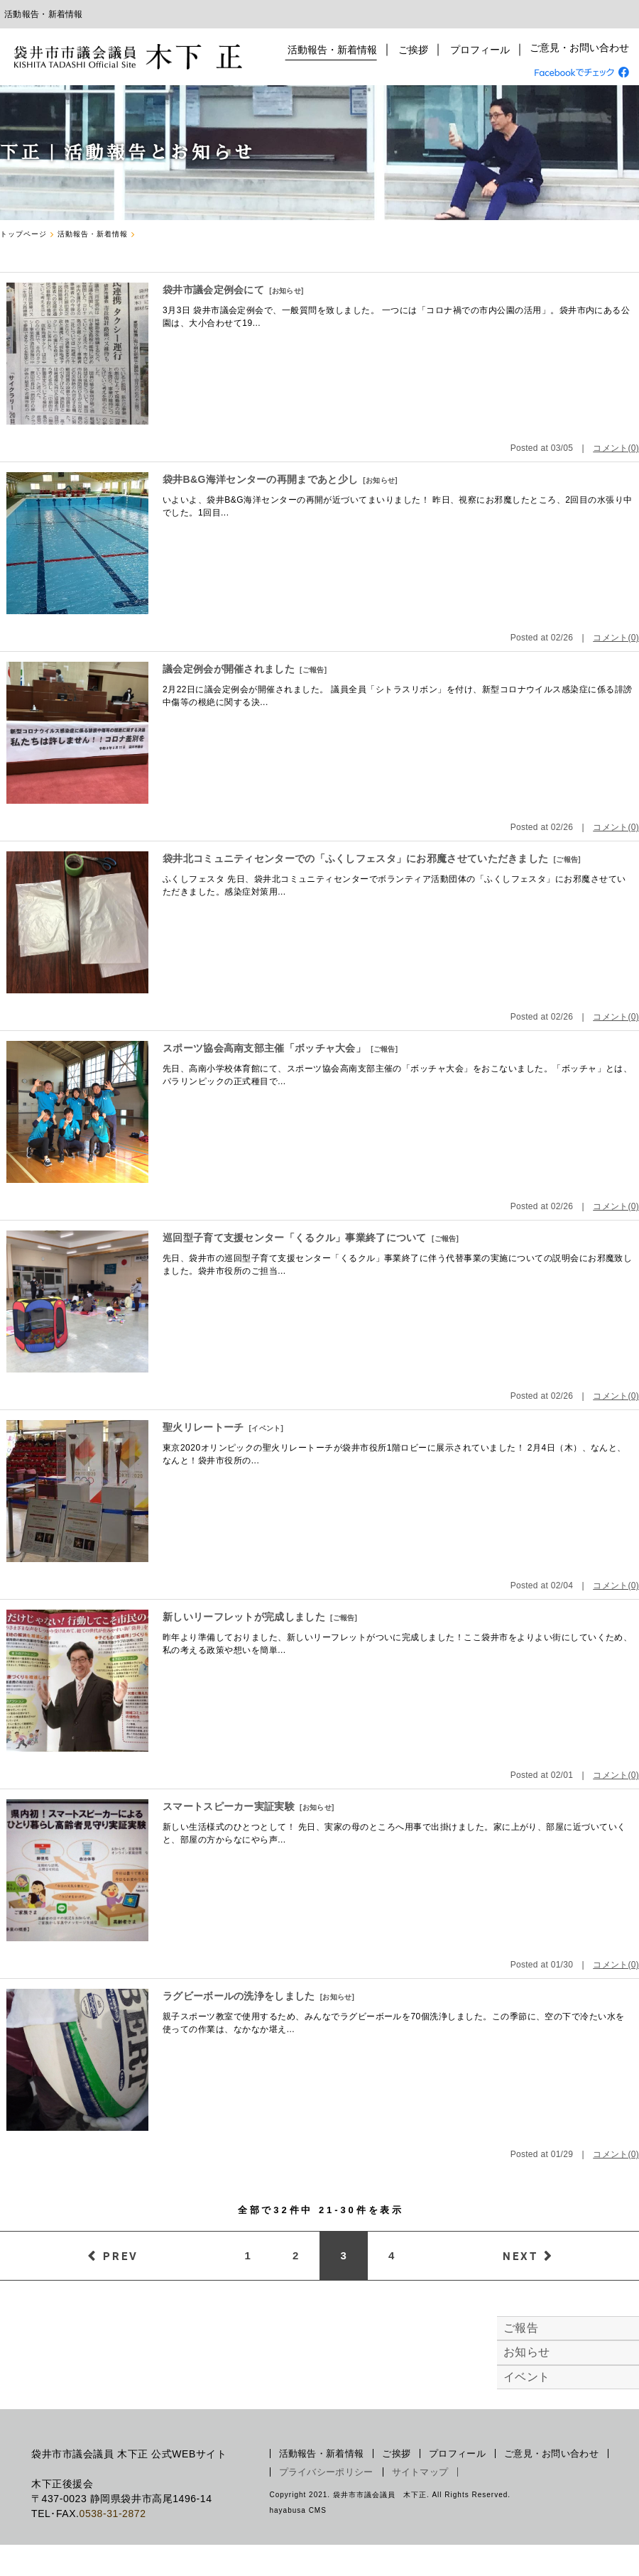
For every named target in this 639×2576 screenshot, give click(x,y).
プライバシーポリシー (326, 2472)
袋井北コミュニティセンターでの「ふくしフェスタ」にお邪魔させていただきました (355, 858)
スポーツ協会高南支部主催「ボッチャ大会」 (264, 1048)
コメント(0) (616, 448)
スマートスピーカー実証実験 (229, 1806)
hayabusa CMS (298, 2510)
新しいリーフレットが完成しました (244, 1616)
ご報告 (313, 670)
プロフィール (480, 49)
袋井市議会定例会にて (213, 289)
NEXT (520, 2256)
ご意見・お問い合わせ (579, 49)
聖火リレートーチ (203, 1427)
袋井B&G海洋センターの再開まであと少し (260, 479)
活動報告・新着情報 (336, 49)
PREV (120, 2256)
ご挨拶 (415, 49)
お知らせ (286, 291)
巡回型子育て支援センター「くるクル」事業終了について (295, 1237)
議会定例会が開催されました (229, 669)
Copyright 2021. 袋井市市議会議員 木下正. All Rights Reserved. (390, 2495)
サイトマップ (420, 2472)
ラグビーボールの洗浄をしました (239, 1996)
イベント (265, 1428)
